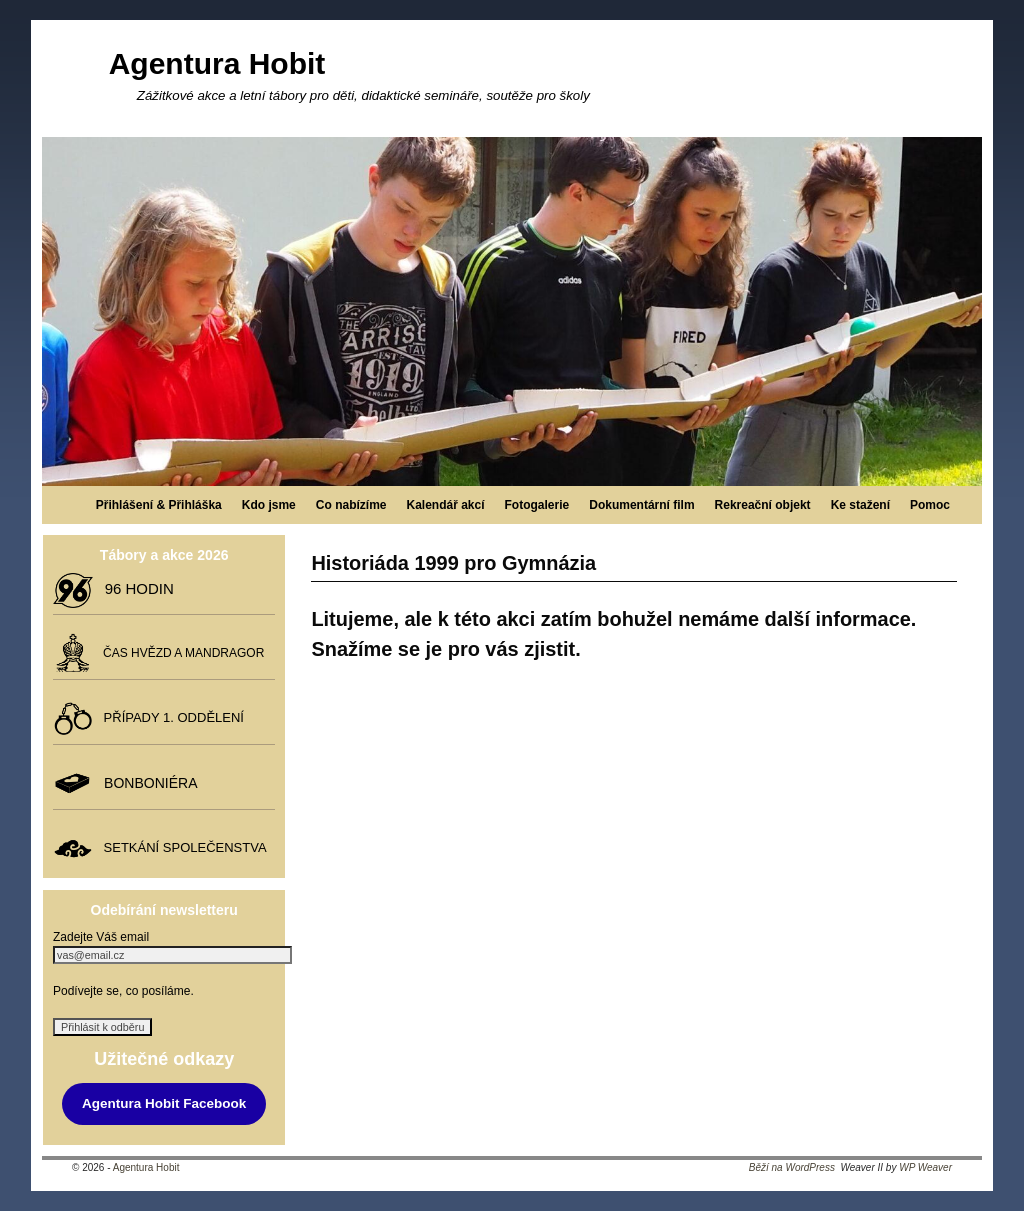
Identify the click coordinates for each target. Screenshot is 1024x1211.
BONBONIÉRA (146, 783)
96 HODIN (135, 588)
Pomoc (930, 505)
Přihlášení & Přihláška (159, 505)
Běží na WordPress (792, 1167)
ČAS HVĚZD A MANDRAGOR (180, 653)
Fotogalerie (537, 505)
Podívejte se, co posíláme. (123, 991)
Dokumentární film (641, 505)
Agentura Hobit (217, 63)
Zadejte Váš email (101, 937)
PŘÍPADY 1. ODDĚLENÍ (170, 717)
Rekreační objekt (763, 505)
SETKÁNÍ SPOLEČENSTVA (181, 847)
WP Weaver (925, 1167)
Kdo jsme (269, 505)
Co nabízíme (351, 505)
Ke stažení (860, 505)
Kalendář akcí (445, 505)
